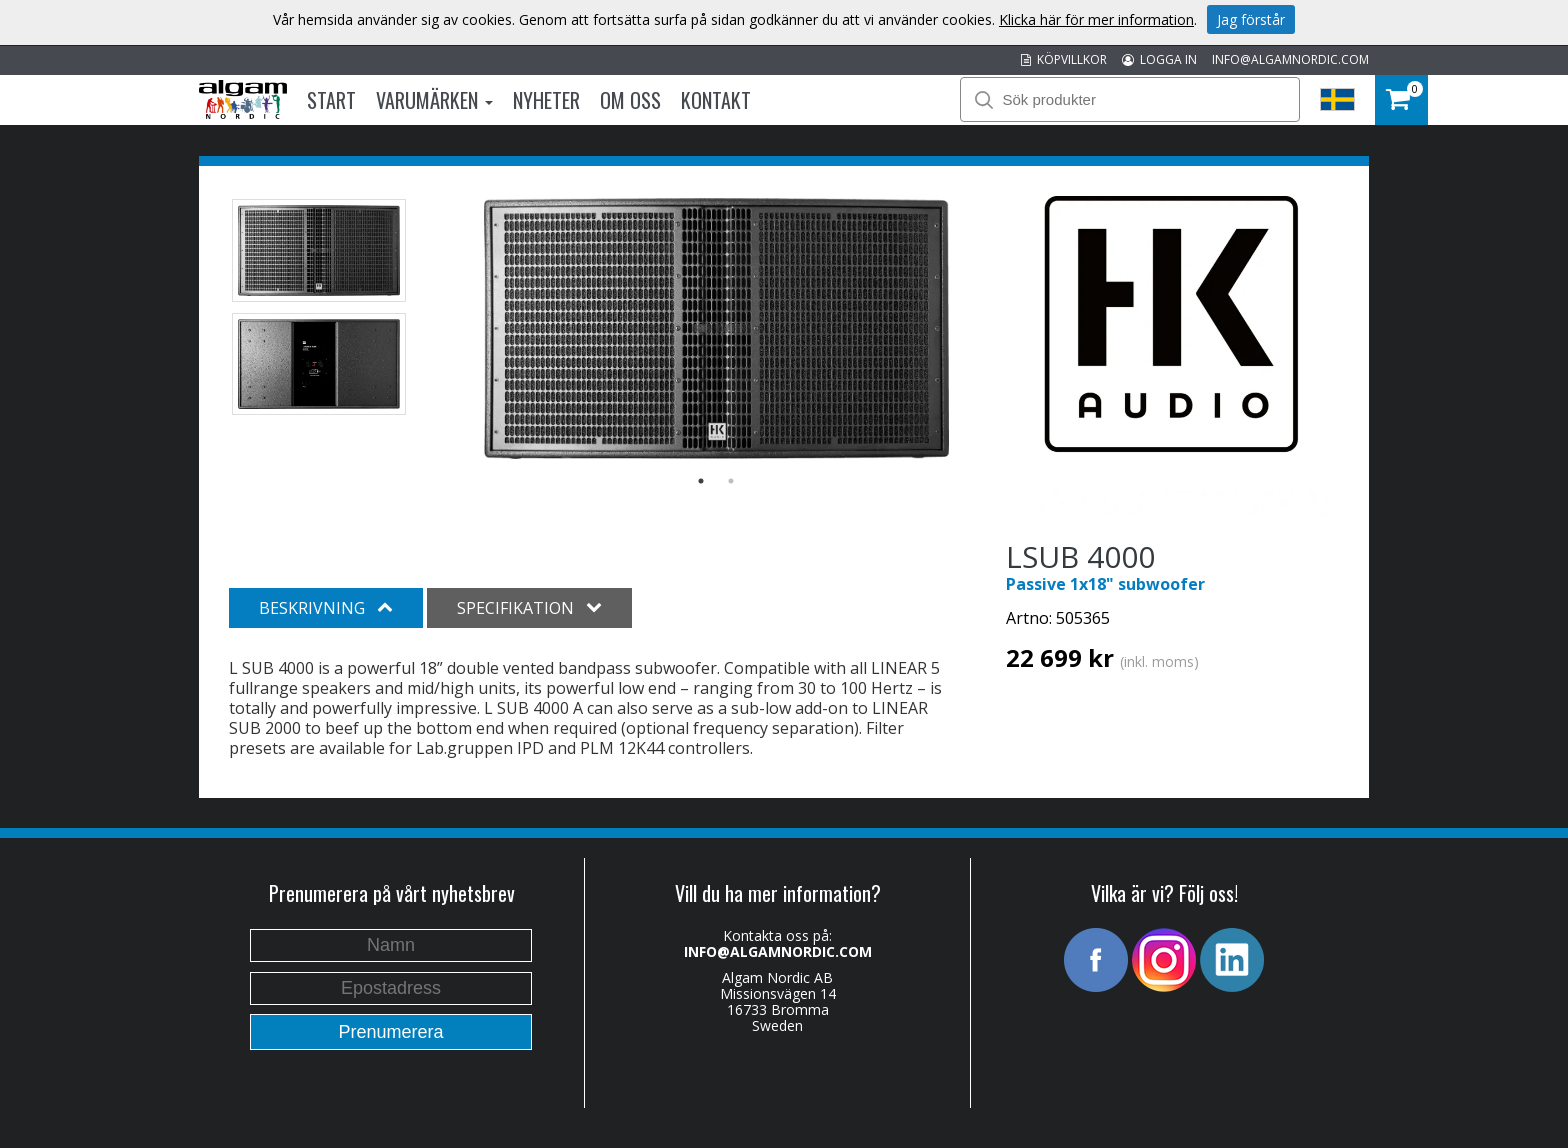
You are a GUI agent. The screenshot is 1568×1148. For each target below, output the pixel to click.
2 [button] (731, 481)
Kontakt (716, 100)
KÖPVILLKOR (1064, 59)
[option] (716, 329)
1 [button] (701, 481)
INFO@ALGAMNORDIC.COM (1290, 59)
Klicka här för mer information (1096, 19)
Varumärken (434, 100)
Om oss (630, 100)
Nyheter (546, 100)
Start (331, 100)
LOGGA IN (1159, 59)
